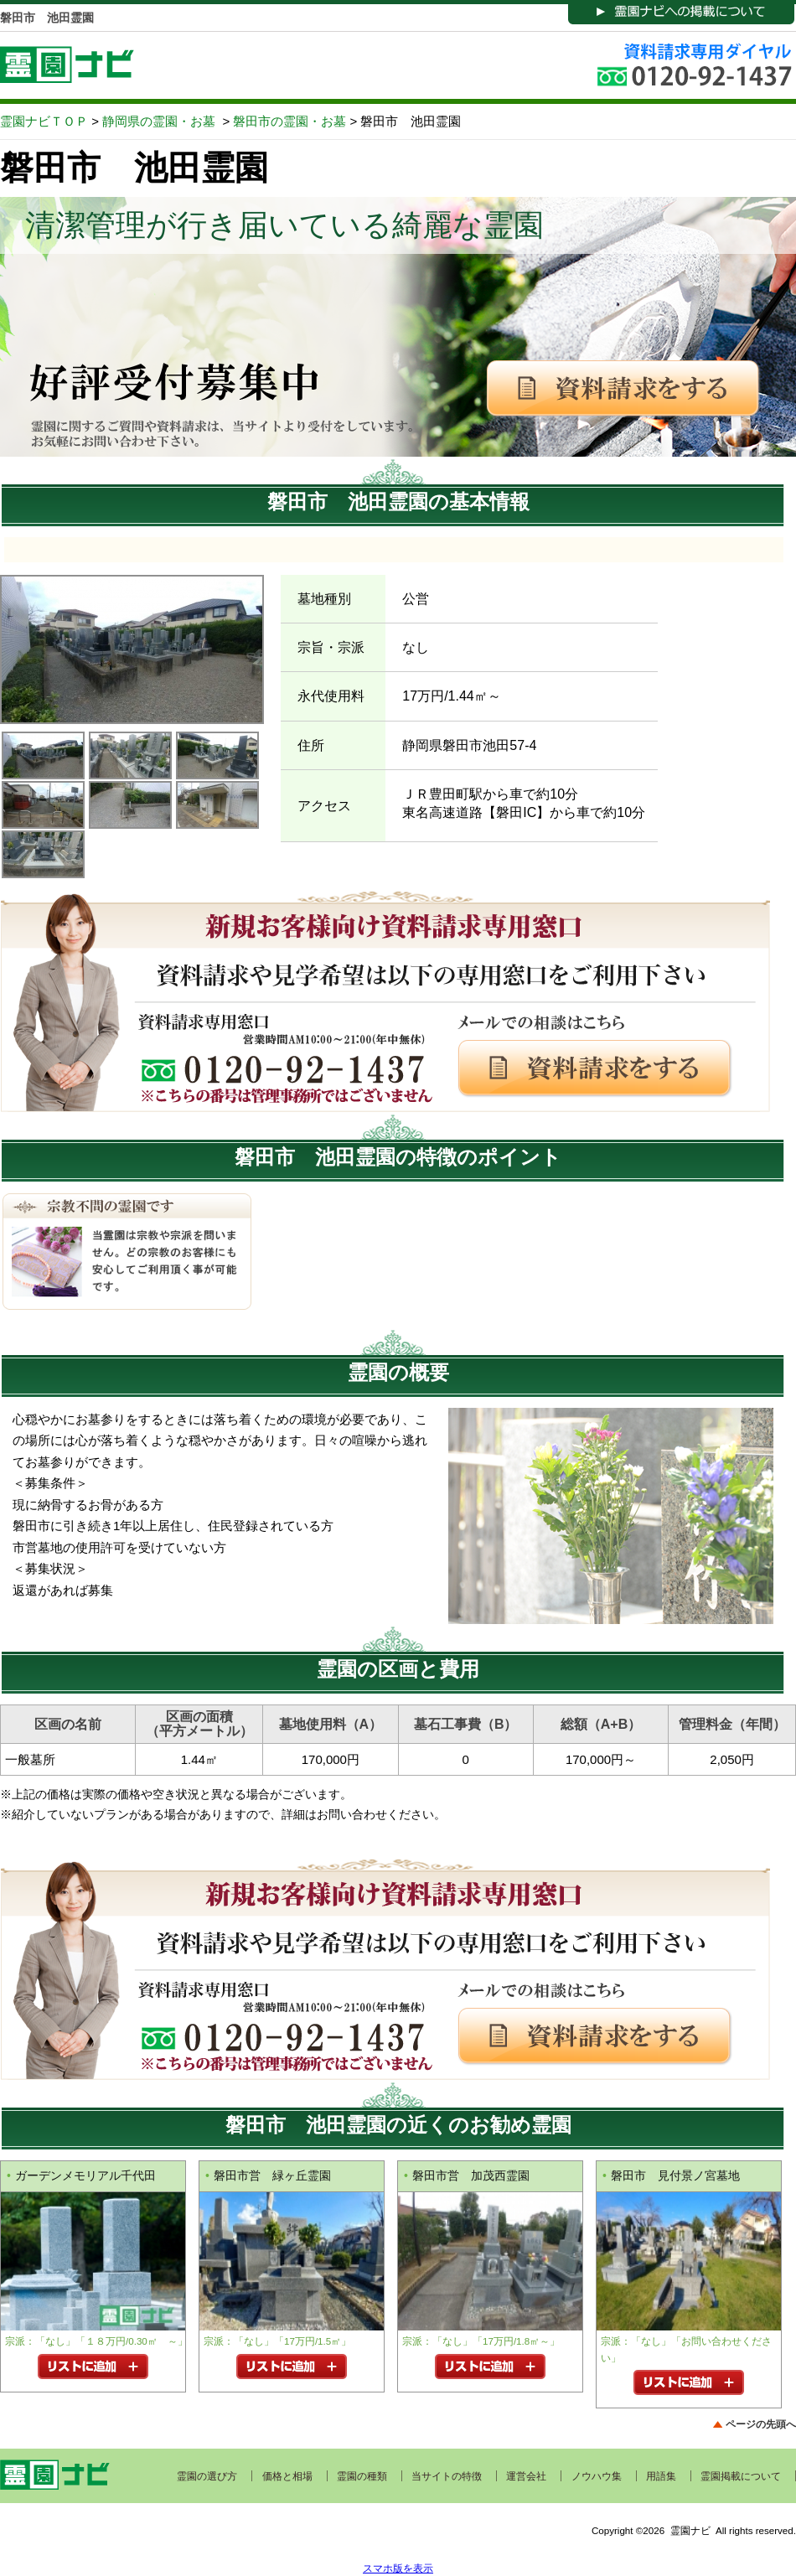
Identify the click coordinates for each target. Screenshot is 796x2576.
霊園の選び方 (207, 2476)
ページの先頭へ (761, 2423)
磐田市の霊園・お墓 (289, 121)
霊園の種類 (362, 2476)
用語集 (661, 2476)
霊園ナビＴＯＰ (44, 121)
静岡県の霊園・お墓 (158, 121)
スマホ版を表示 (398, 2568)
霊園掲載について (740, 2476)
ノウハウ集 (596, 2476)
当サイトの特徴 (446, 2476)
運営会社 (526, 2476)
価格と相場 (287, 2476)
